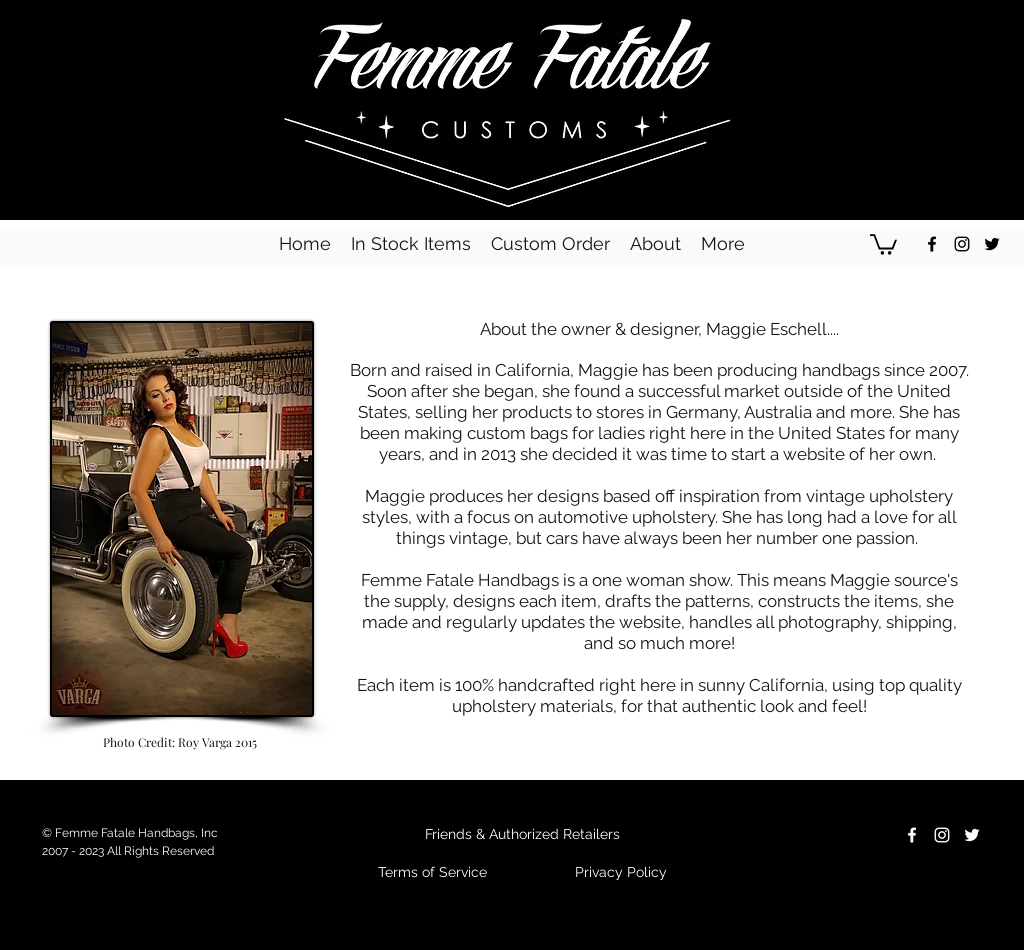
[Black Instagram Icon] (962, 244)
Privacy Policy (621, 872)
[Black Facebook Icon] (932, 244)
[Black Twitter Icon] (992, 244)
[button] (883, 243)
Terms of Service (432, 872)
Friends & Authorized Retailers (522, 834)
